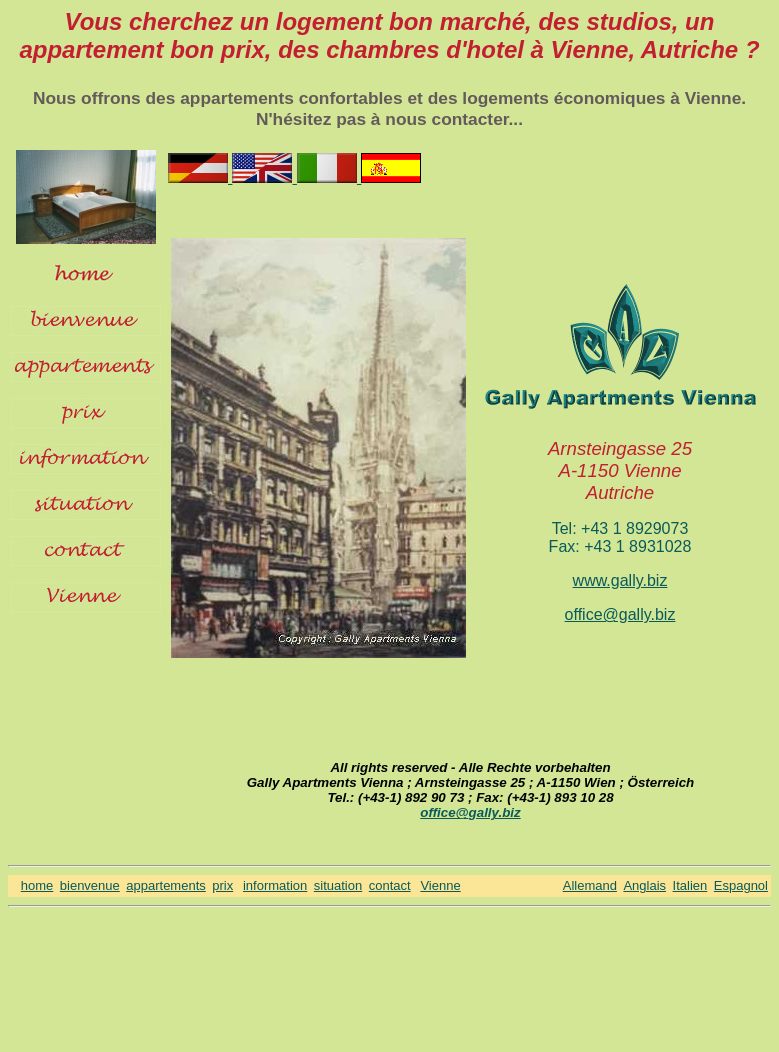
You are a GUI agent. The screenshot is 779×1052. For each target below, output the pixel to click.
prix (222, 885)
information (275, 885)
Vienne (440, 885)
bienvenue (90, 885)
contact (390, 885)
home (37, 885)
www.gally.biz (620, 580)
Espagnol (741, 885)
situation (338, 885)
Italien (690, 885)
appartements (166, 885)
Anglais (644, 885)
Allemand (590, 885)
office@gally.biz (620, 614)
